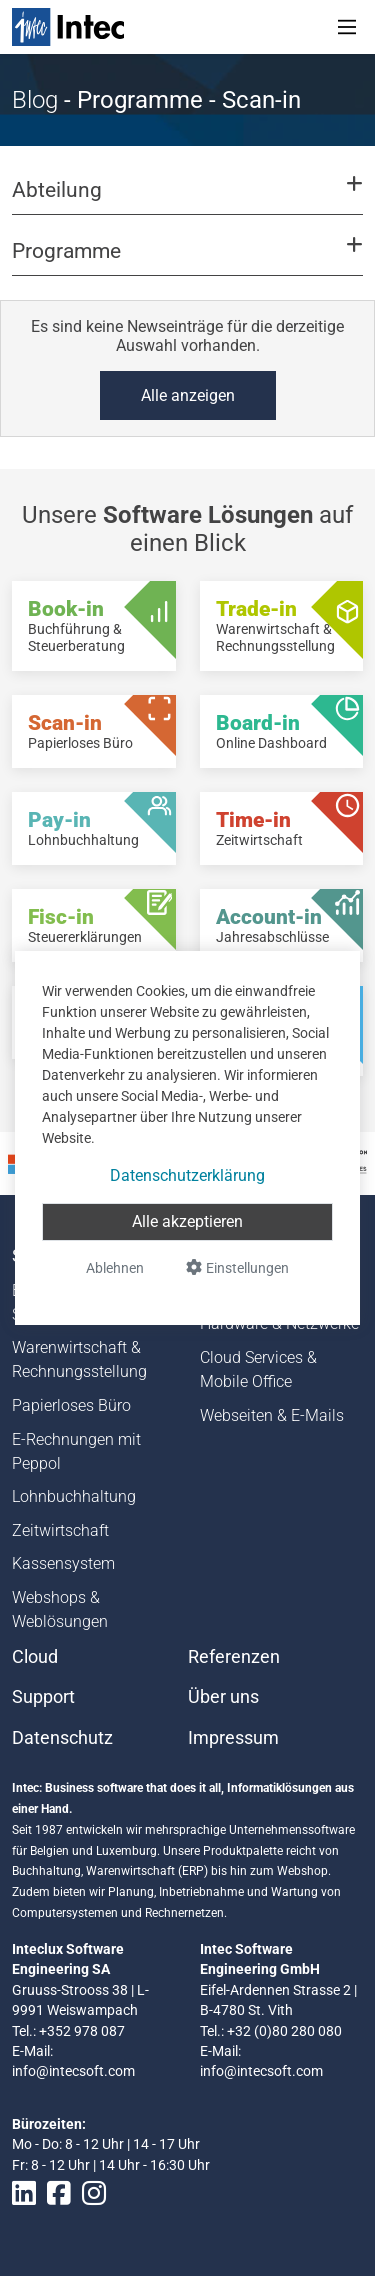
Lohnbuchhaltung (74, 1496)
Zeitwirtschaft (60, 1530)
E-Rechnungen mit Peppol (76, 1451)
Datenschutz (62, 1738)
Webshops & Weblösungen (60, 1609)
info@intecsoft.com (73, 2071)
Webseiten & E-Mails (272, 1415)
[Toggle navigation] (347, 27)
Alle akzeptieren (187, 1221)
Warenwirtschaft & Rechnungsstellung (79, 1359)
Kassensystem (63, 1563)
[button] (187, 199)
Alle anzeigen (188, 395)
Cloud (35, 1657)
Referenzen (234, 1657)
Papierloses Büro (71, 1405)
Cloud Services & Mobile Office (258, 1369)
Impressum (233, 1738)
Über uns (223, 1697)
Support (43, 1697)
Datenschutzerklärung (187, 1175)
